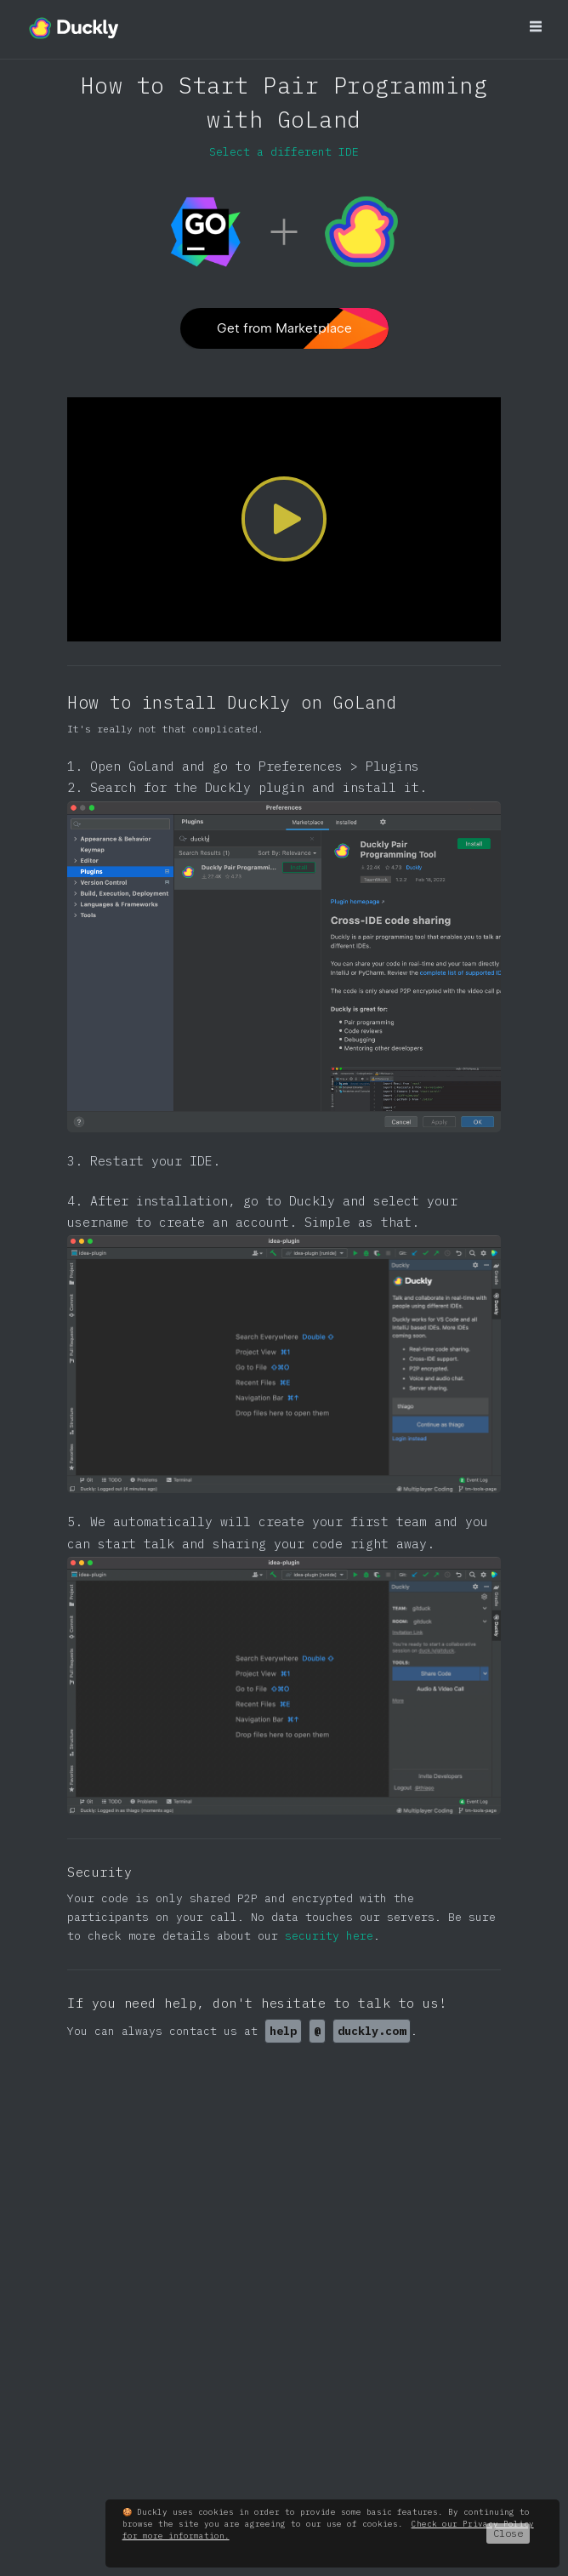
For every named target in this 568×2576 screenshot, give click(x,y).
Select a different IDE (284, 151)
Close (508, 2533)
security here (329, 1935)
